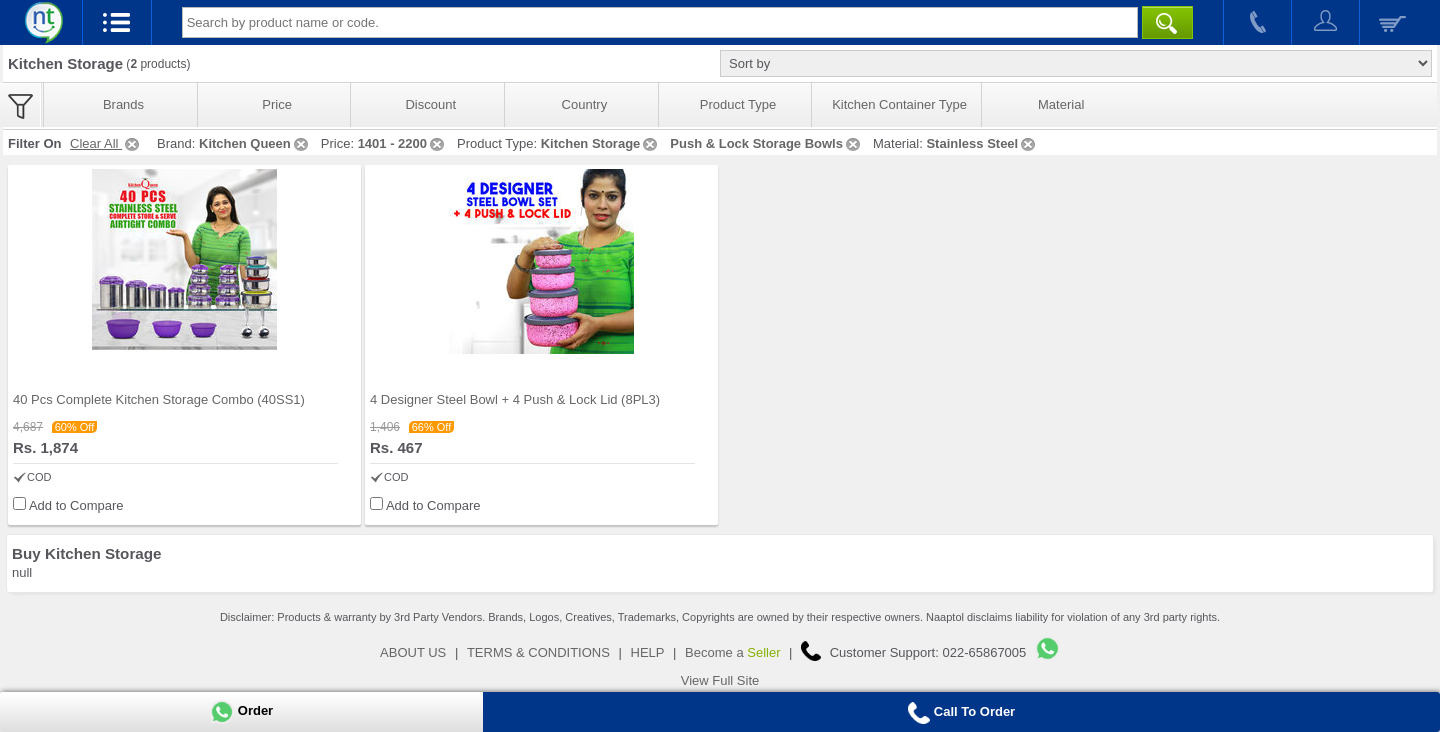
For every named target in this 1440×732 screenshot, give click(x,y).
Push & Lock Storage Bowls (766, 143)
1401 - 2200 (402, 143)
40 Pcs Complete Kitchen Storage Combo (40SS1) (159, 399)
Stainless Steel (982, 143)
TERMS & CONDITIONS (538, 652)
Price (277, 104)
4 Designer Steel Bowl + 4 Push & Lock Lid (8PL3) (515, 399)
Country (585, 104)
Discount (430, 104)
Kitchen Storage (601, 143)
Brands (123, 104)
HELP (648, 652)
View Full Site (720, 680)
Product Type (738, 104)
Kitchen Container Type (899, 104)
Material (1061, 104)
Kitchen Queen (255, 143)
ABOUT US (413, 652)
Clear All (106, 143)
